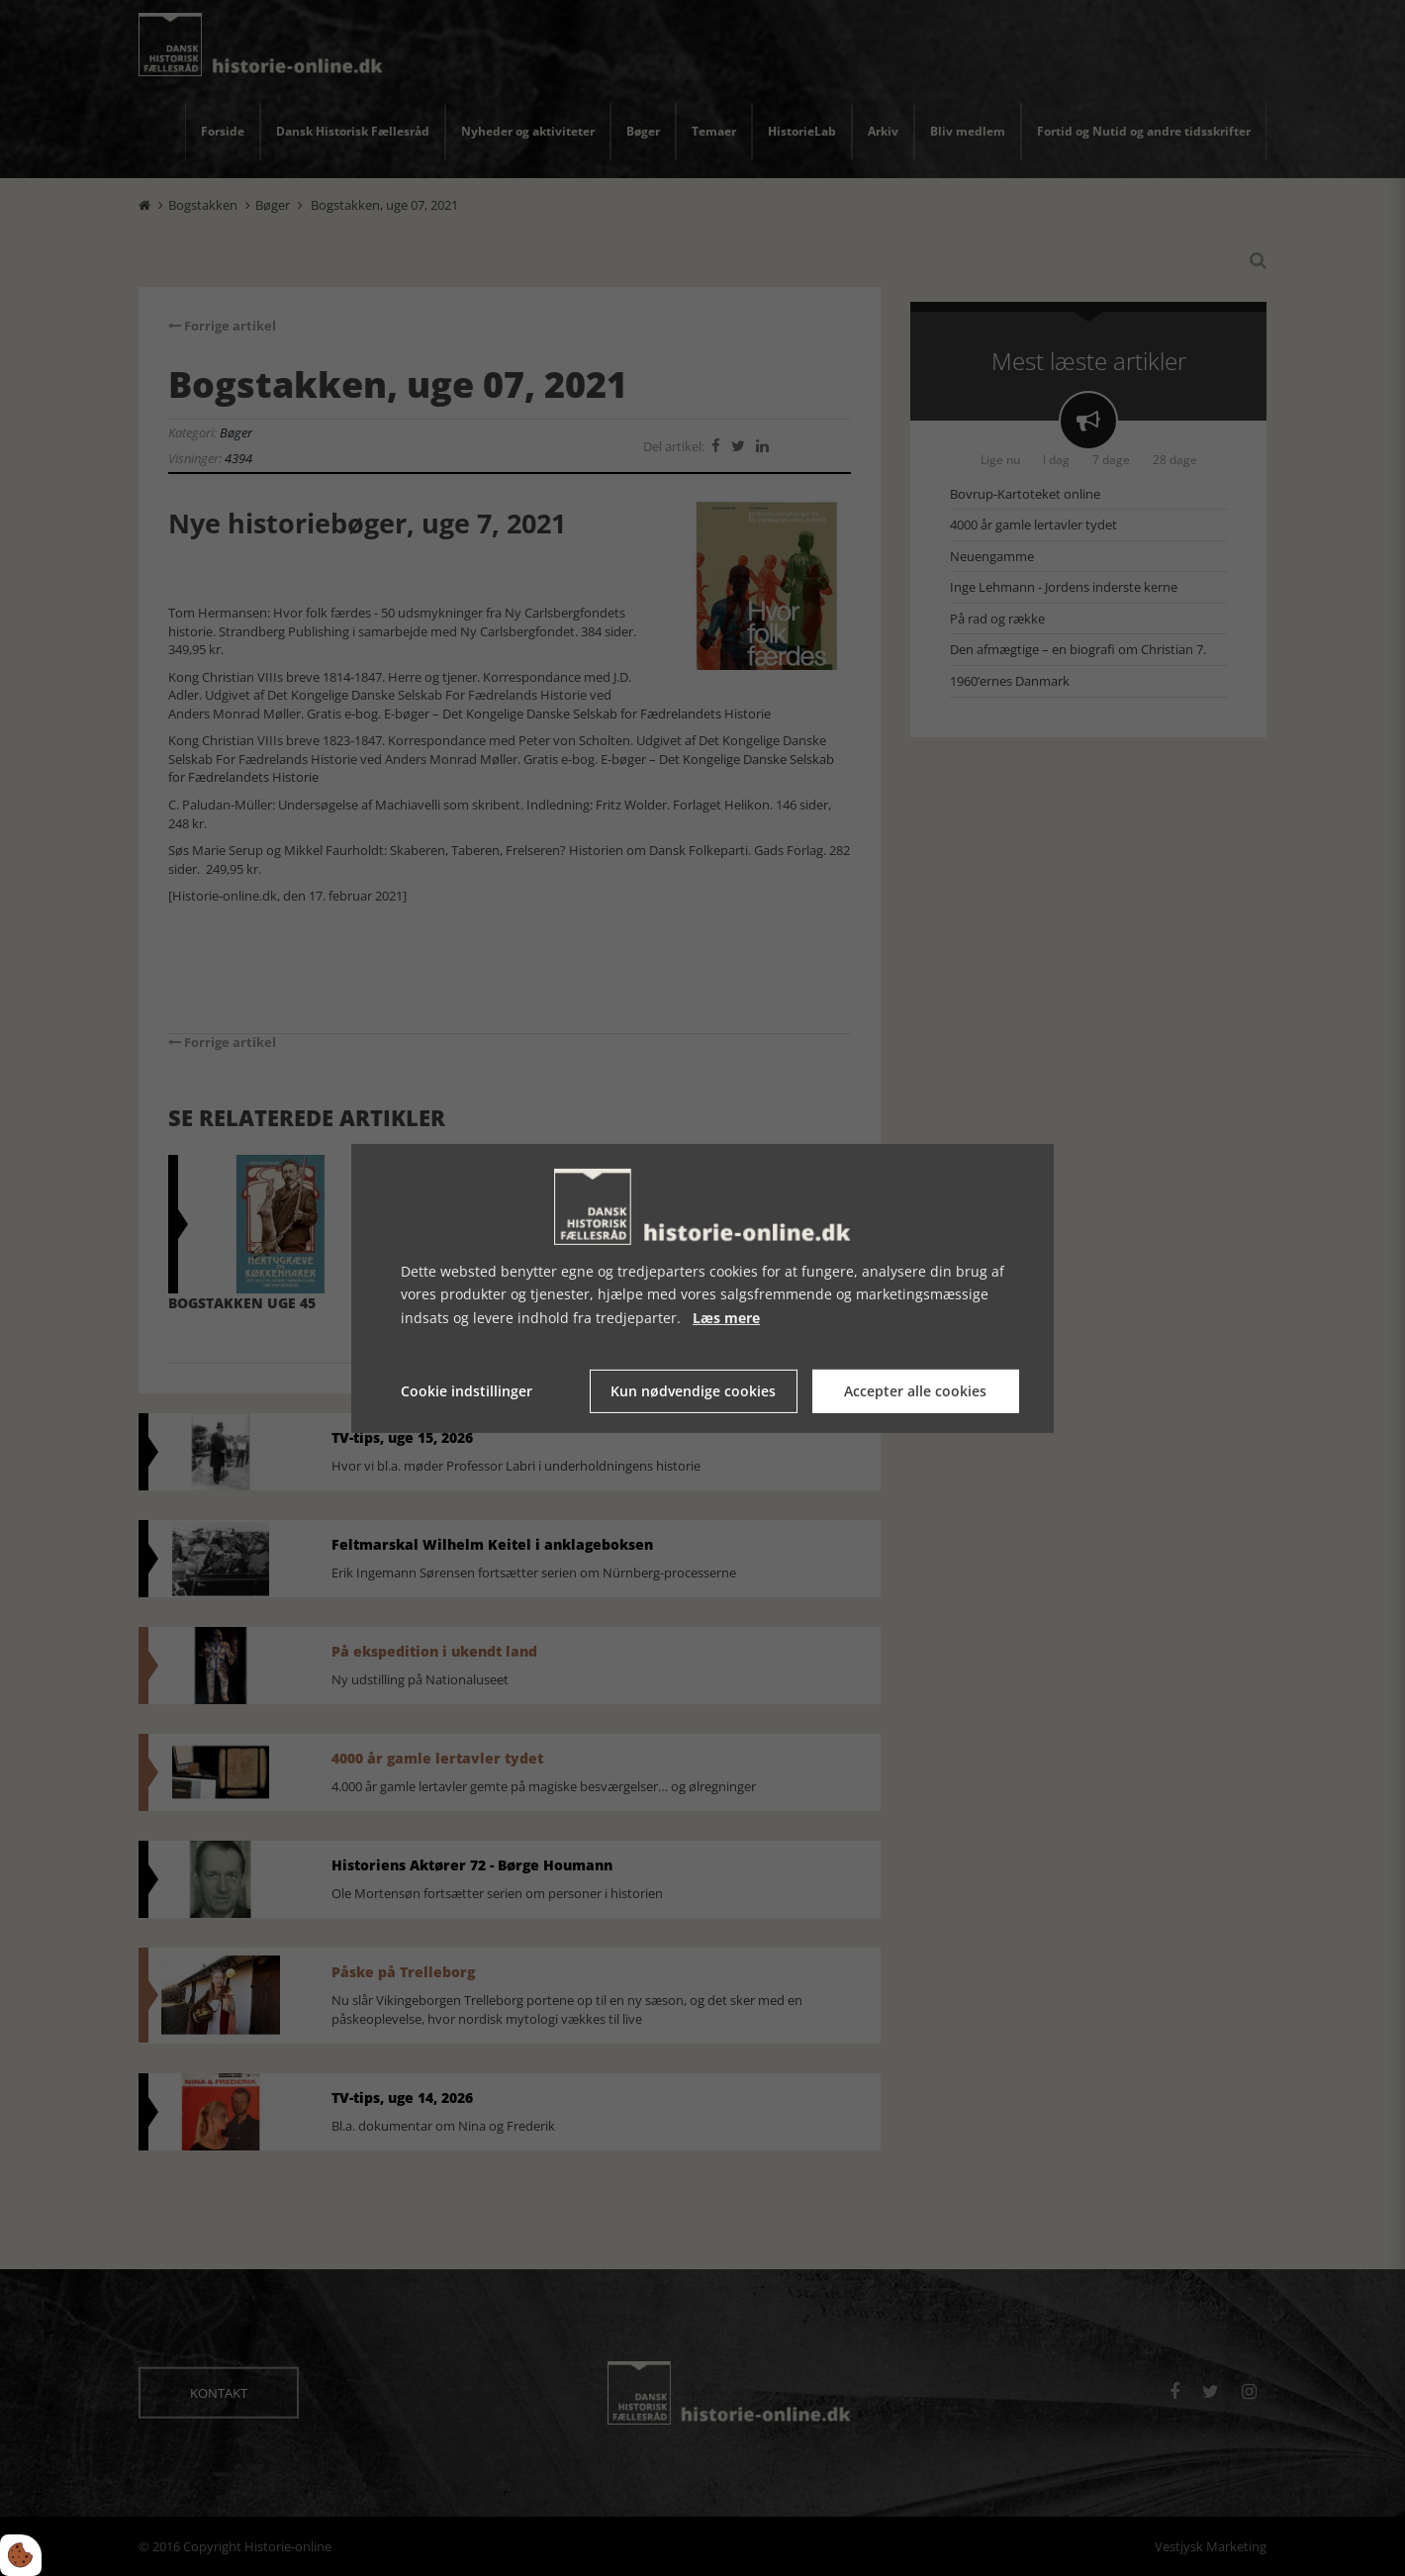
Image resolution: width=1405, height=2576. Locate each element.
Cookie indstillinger (466, 1391)
